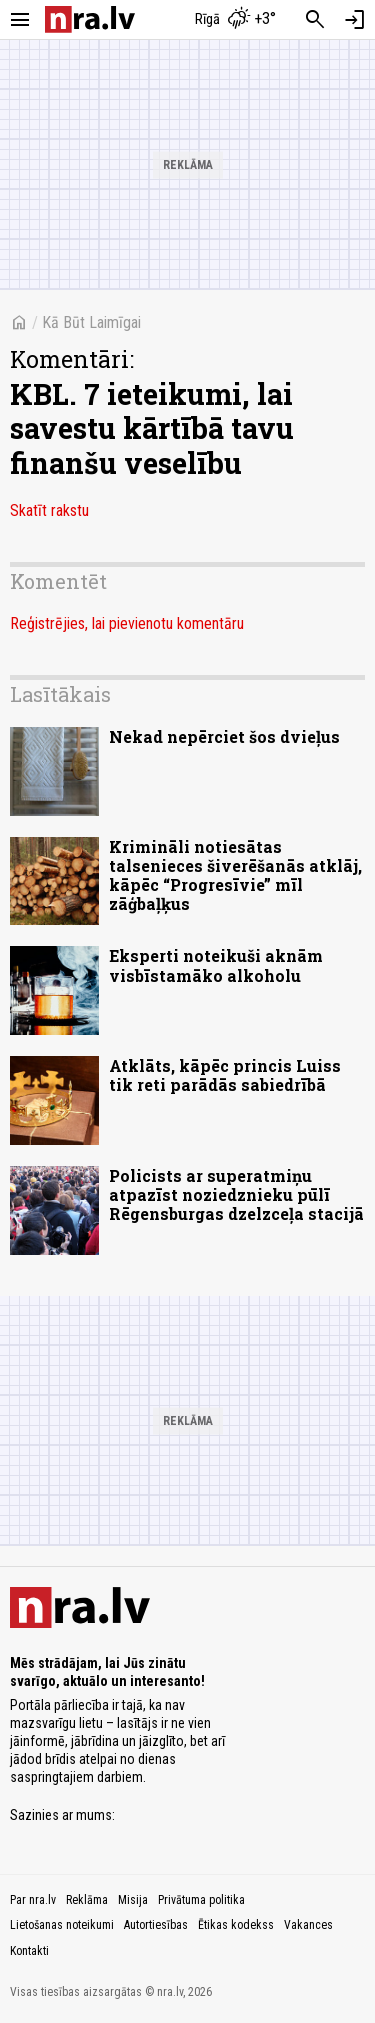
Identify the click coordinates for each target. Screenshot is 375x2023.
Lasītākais (60, 694)
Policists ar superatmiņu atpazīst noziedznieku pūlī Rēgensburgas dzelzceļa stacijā (236, 1194)
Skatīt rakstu (49, 510)
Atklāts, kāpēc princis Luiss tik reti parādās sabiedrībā (225, 1075)
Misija (133, 1900)
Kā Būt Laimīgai (91, 322)
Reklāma (87, 1900)
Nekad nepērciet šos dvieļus (224, 736)
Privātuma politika (201, 1900)
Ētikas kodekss (236, 1925)
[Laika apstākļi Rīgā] (235, 20)
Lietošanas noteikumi (62, 1925)
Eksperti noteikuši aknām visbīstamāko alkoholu (216, 965)
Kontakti (29, 1951)
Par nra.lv (33, 1900)
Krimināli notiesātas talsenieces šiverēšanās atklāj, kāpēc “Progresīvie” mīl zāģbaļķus (235, 875)
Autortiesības (156, 1925)
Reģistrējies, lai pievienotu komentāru (127, 623)
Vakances (308, 1925)
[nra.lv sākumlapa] (90, 19)
